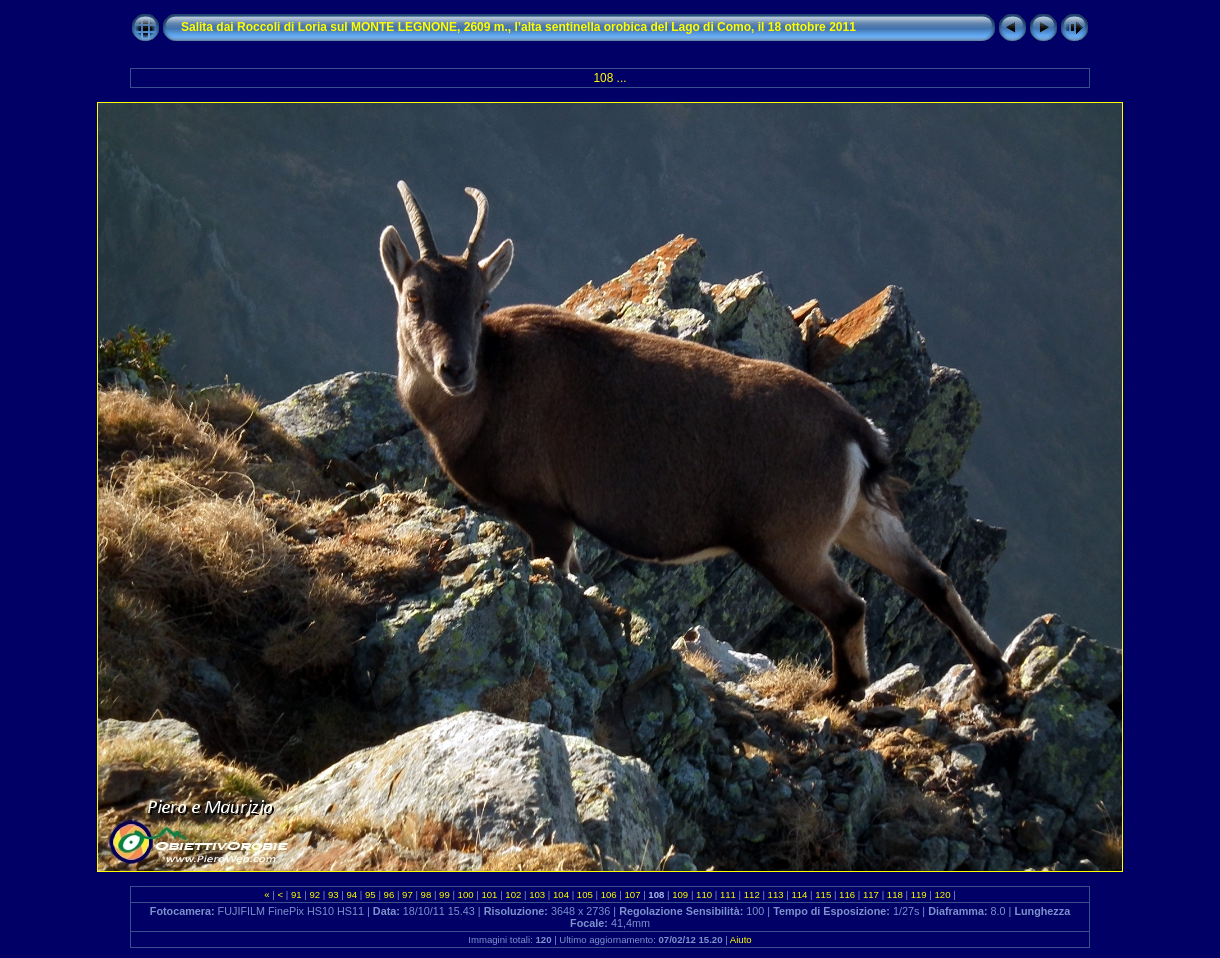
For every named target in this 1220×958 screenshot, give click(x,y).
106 (608, 894)
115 (823, 894)
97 (407, 894)
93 (333, 894)
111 (727, 894)
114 (799, 894)
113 (775, 894)
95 (370, 894)
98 (426, 894)
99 (444, 894)
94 (352, 894)
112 (751, 894)
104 (560, 894)
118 (894, 894)
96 (389, 894)
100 (465, 894)
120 (942, 894)
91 (296, 894)
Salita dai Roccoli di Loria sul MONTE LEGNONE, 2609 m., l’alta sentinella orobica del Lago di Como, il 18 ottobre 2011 (518, 27)
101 (489, 894)
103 (536, 894)
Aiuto (741, 939)
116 (846, 894)
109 (680, 894)
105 (584, 894)
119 (918, 894)
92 (315, 894)
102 (513, 894)
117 (870, 894)
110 (703, 894)
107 (632, 894)
